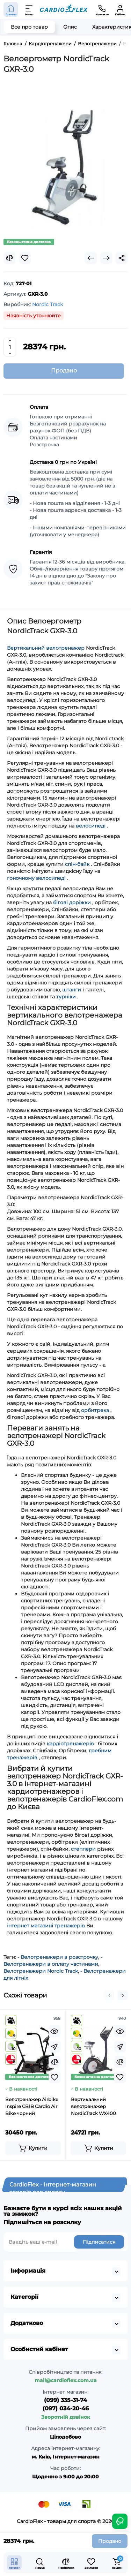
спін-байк (77, 864)
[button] (109, 1995)
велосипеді (90, 826)
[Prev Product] (91, 258)
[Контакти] (102, 9)
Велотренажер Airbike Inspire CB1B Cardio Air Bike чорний (31, 2106)
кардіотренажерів (70, 1743)
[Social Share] (122, 258)
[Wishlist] (25, 258)
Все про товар (29, 27)
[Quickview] (54, 2031)
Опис (70, 27)
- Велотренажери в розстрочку (57, 1957)
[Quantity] (9, 347)
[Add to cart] (32, 2148)
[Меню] (29, 9)
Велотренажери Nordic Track (40, 1971)
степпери (83, 1849)
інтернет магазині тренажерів (46, 1925)
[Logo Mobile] (64, 9)
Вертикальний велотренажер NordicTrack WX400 (93, 2106)
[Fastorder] (54, 2047)
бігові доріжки (72, 902)
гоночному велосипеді (36, 878)
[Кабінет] (120, 9)
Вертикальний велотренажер (46, 648)
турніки (66, 997)
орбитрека (95, 1410)
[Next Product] (106, 258)
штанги (71, 990)
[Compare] (9, 258)
